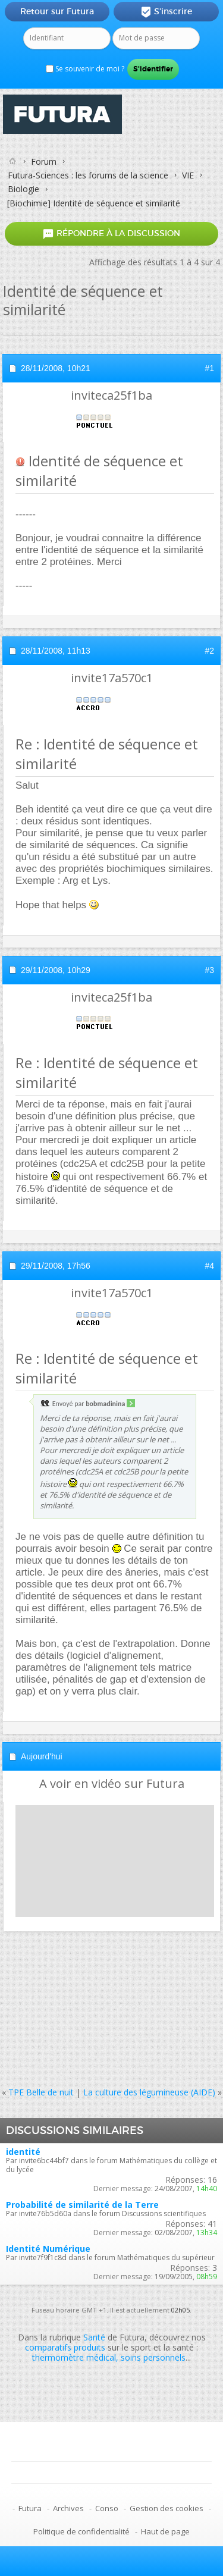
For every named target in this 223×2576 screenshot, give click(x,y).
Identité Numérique (48, 2248)
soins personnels (153, 2357)
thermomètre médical (74, 2357)
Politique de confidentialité (81, 2531)
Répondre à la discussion (111, 233)
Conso (106, 2508)
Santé (94, 2337)
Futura (30, 2508)
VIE (188, 175)
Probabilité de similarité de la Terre (82, 2204)
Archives (68, 2508)
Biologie (23, 188)
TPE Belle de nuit (41, 2092)
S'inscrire (166, 12)
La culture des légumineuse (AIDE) (149, 2092)
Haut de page (165, 2531)
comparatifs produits (65, 2347)
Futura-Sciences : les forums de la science (88, 175)
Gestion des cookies (166, 2508)
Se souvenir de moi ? (85, 69)
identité (23, 2151)
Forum (43, 161)
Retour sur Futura (57, 11)
